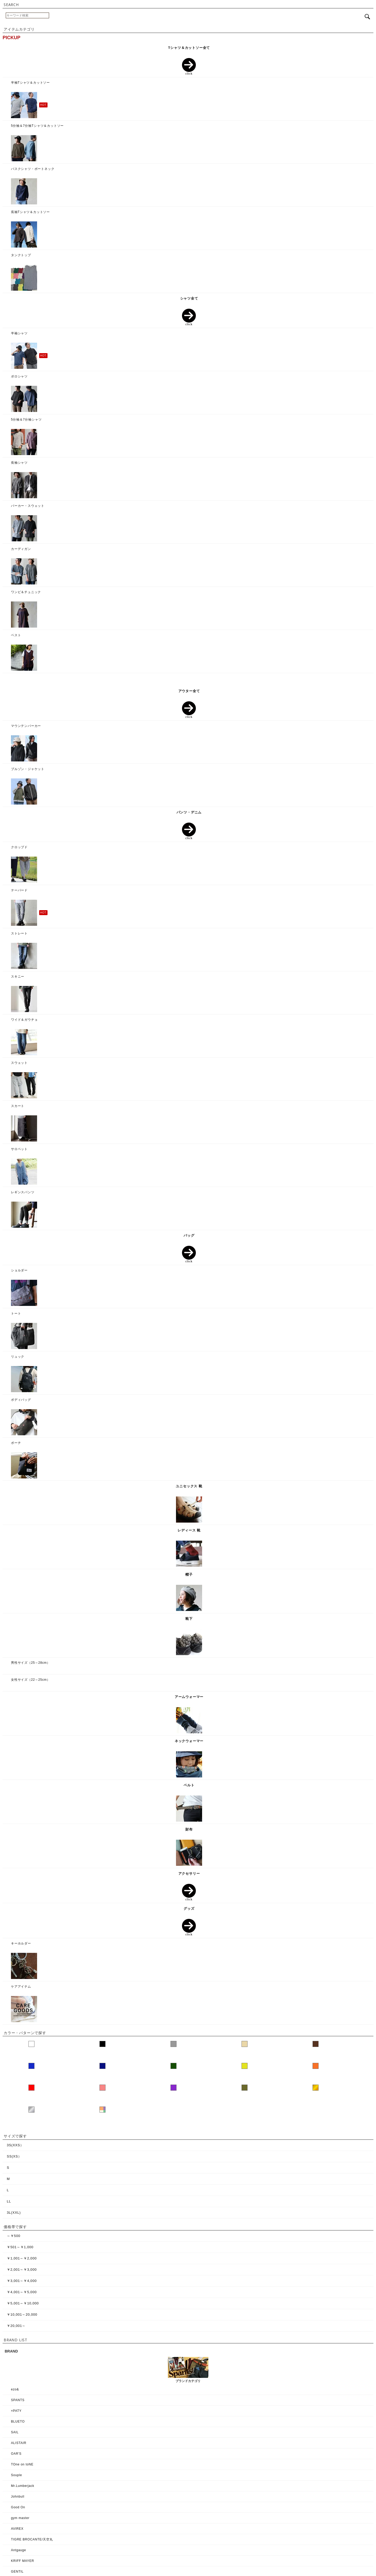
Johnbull (17, 2496)
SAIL (15, 2432)
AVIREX (17, 2529)
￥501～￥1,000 (20, 2247)
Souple (16, 2475)
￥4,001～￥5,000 (22, 2292)
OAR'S (16, 2453)
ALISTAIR (18, 2443)
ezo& (15, 2389)
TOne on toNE (22, 2464)
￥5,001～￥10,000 (23, 2303)
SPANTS (18, 2400)
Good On (18, 2507)
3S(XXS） (15, 2145)
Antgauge (18, 2550)
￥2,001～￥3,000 (22, 2269)
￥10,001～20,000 (22, 2314)
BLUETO (18, 2421)
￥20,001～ (16, 2326)
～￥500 (13, 2236)
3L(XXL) (14, 2212)
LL (9, 2201)
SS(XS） (14, 2156)
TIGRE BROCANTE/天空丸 (32, 2539)
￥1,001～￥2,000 (22, 2258)
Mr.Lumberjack (22, 2486)
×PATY (16, 2411)
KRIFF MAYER (22, 2561)
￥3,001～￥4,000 (22, 2281)
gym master (20, 2518)
